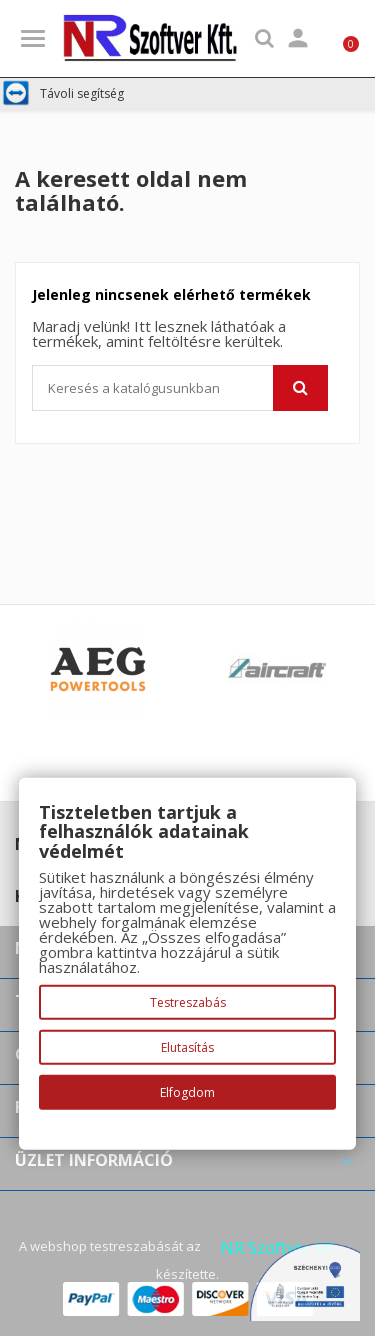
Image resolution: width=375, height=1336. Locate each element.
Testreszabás (188, 1002)
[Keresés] (180, 388)
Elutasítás (187, 1047)
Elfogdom (187, 1092)
